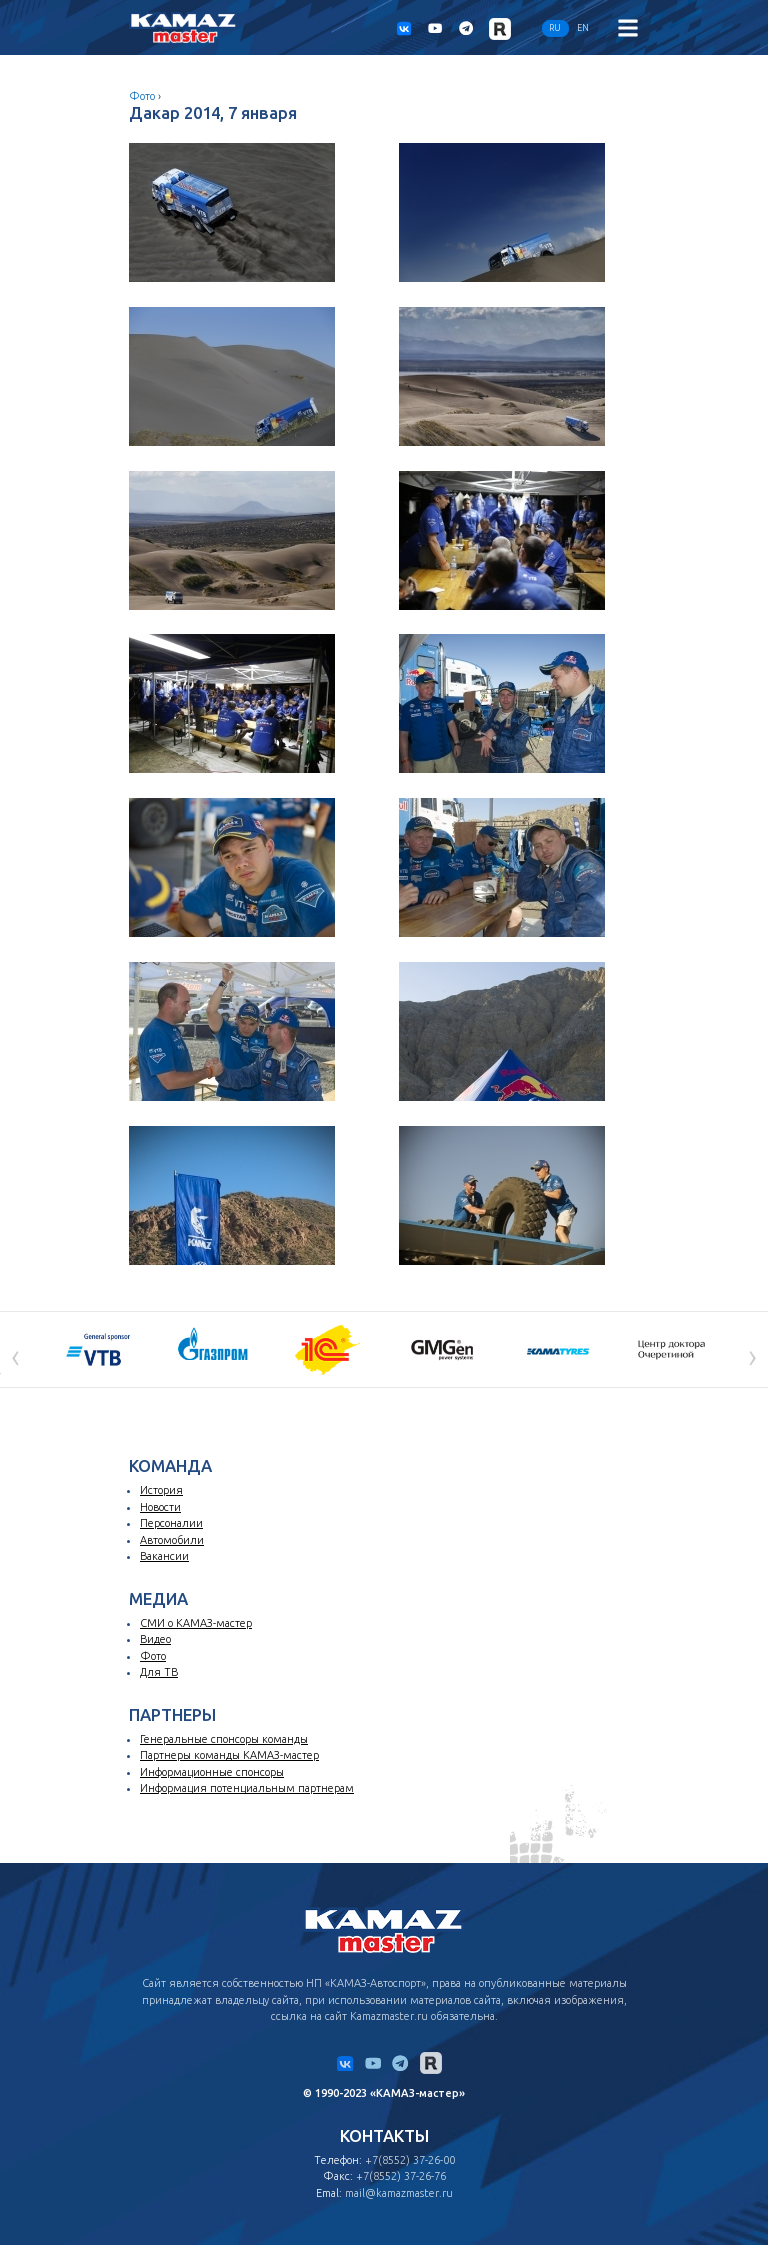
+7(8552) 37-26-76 (401, 2176)
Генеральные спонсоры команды (224, 1739)
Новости (160, 1507)
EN (583, 28)
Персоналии (171, 1523)
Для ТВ (159, 1672)
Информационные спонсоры (212, 1772)
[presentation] (15, 1355)
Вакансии (164, 1556)
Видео (155, 1639)
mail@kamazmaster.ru (399, 2193)
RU (555, 28)
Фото (142, 96)
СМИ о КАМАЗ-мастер (196, 1623)
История (161, 1490)
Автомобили (172, 1540)
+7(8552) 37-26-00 (410, 2160)
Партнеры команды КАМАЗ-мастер (229, 1755)
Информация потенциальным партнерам (247, 1788)
